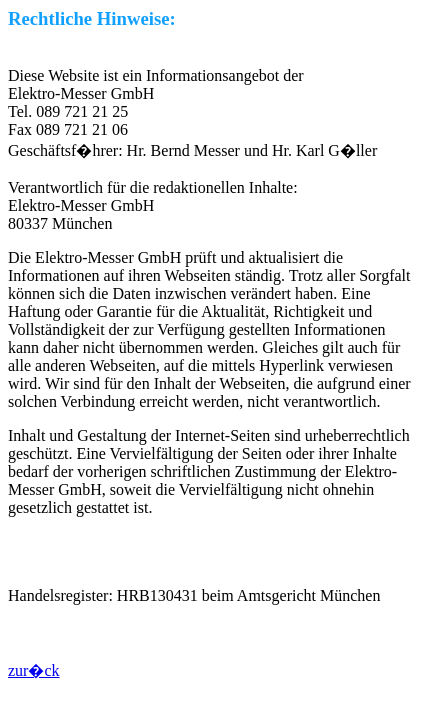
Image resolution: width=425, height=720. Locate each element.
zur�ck (34, 670)
